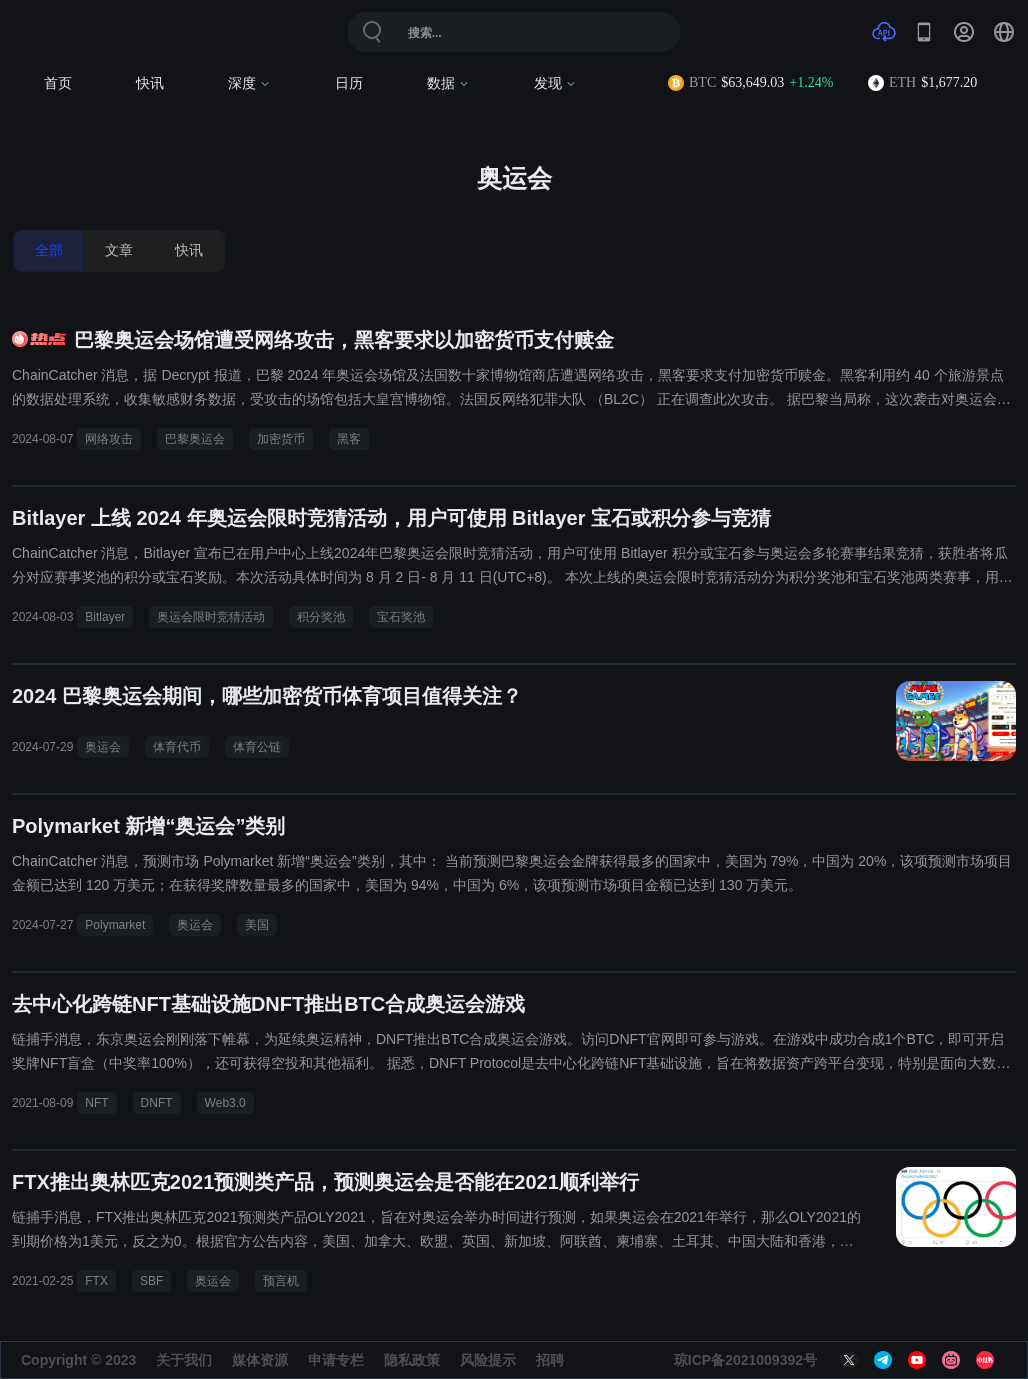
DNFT (157, 1103)
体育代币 (177, 747)
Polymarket (115, 925)
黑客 (349, 439)
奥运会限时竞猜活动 (211, 617)
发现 (555, 83)
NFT (96, 1103)
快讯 (150, 83)
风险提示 (488, 1360)
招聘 (550, 1360)
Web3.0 (225, 1103)
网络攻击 (109, 439)
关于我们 (184, 1360)
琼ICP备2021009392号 (745, 1360)
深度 (249, 83)
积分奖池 (321, 617)
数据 (448, 83)
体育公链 (257, 747)
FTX (96, 1281)
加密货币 (281, 439)
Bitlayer (105, 617)
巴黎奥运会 (195, 439)
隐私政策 (412, 1360)
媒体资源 (260, 1360)
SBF (151, 1281)
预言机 (281, 1281)
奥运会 (103, 747)
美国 (257, 925)
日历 (349, 83)
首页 (58, 83)
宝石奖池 (401, 617)
